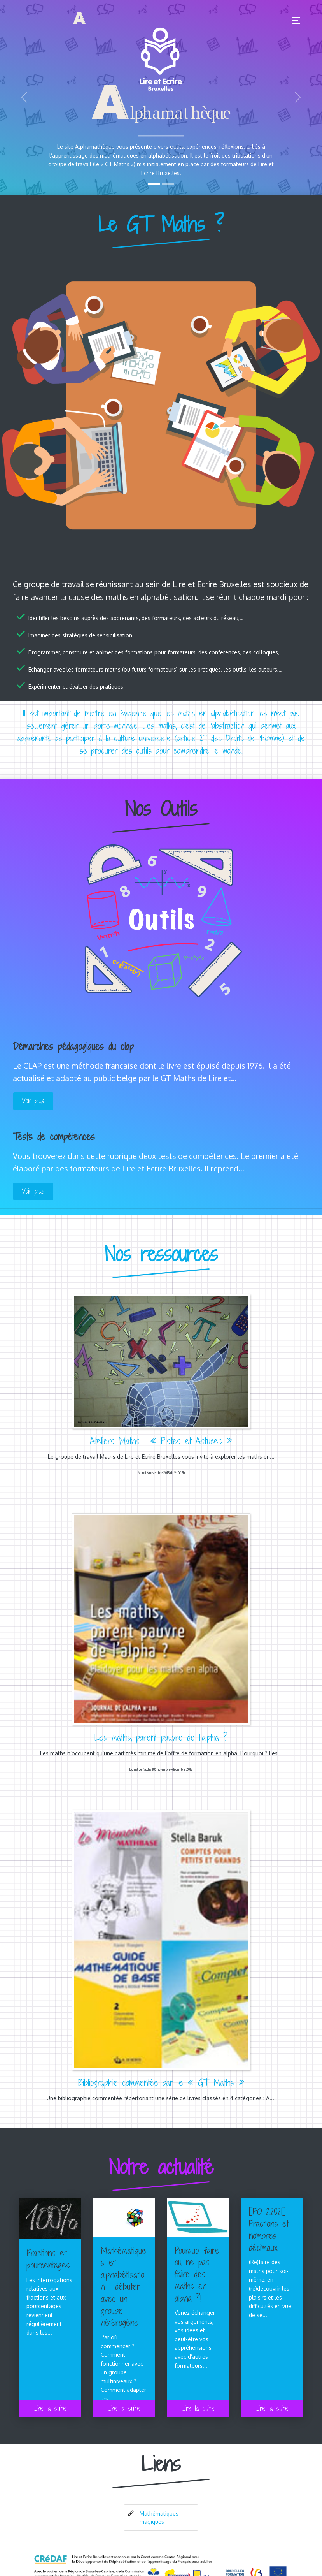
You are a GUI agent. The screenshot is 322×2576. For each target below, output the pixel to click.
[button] (24, 97)
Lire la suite (49, 2408)
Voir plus (33, 1101)
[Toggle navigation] (294, 20)
